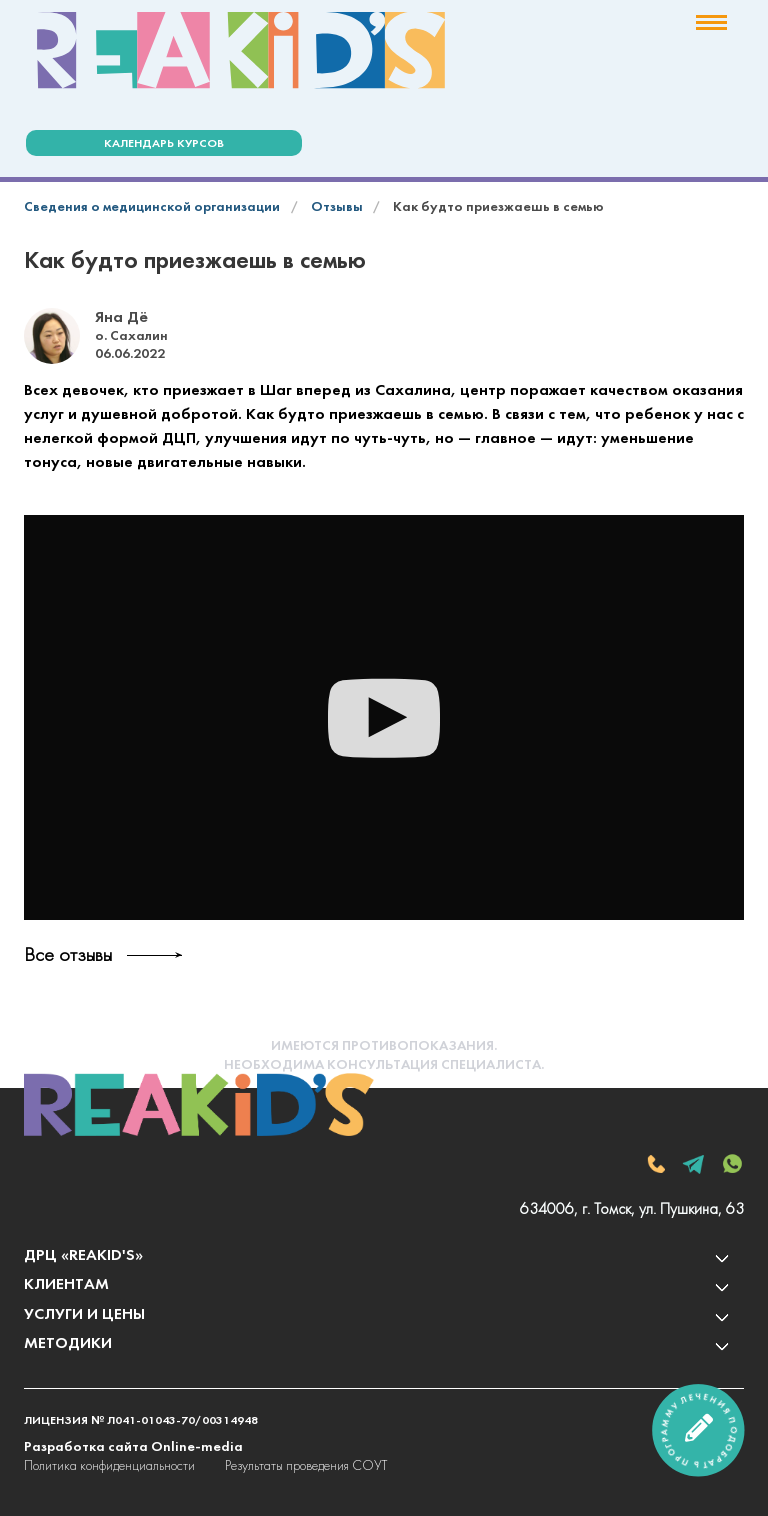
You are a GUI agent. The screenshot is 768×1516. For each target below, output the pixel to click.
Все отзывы (68, 956)
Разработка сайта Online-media (133, 1447)
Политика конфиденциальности (109, 1466)
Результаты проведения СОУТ (306, 1466)
